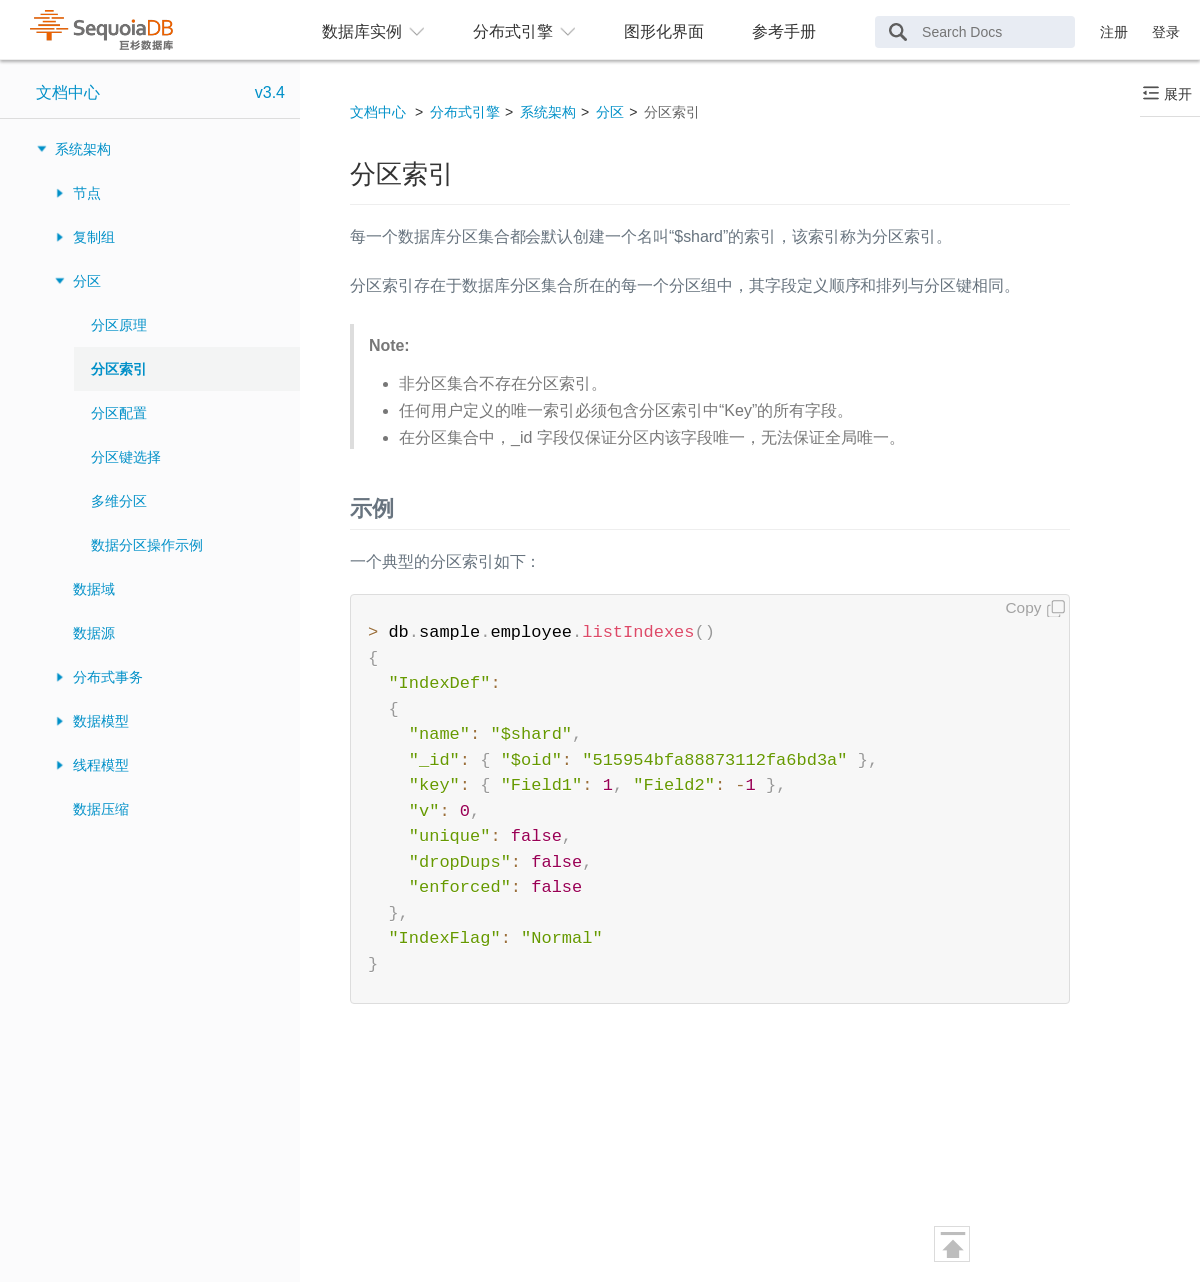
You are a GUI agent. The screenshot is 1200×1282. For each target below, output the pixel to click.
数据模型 (101, 721)
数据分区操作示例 (147, 545)
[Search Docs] (975, 32)
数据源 (94, 633)
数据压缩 (101, 809)
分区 (87, 281)
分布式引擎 (465, 112)
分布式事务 (108, 677)
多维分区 (119, 501)
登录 (1166, 32)
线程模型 (101, 765)
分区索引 (119, 369)
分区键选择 (126, 457)
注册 (1114, 32)
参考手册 (784, 31)
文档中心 (68, 92)
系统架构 (83, 149)
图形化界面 (664, 31)
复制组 (94, 237)
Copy (1024, 607)
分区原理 (119, 325)
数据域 (94, 589)
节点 (87, 193)
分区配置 (119, 413)
